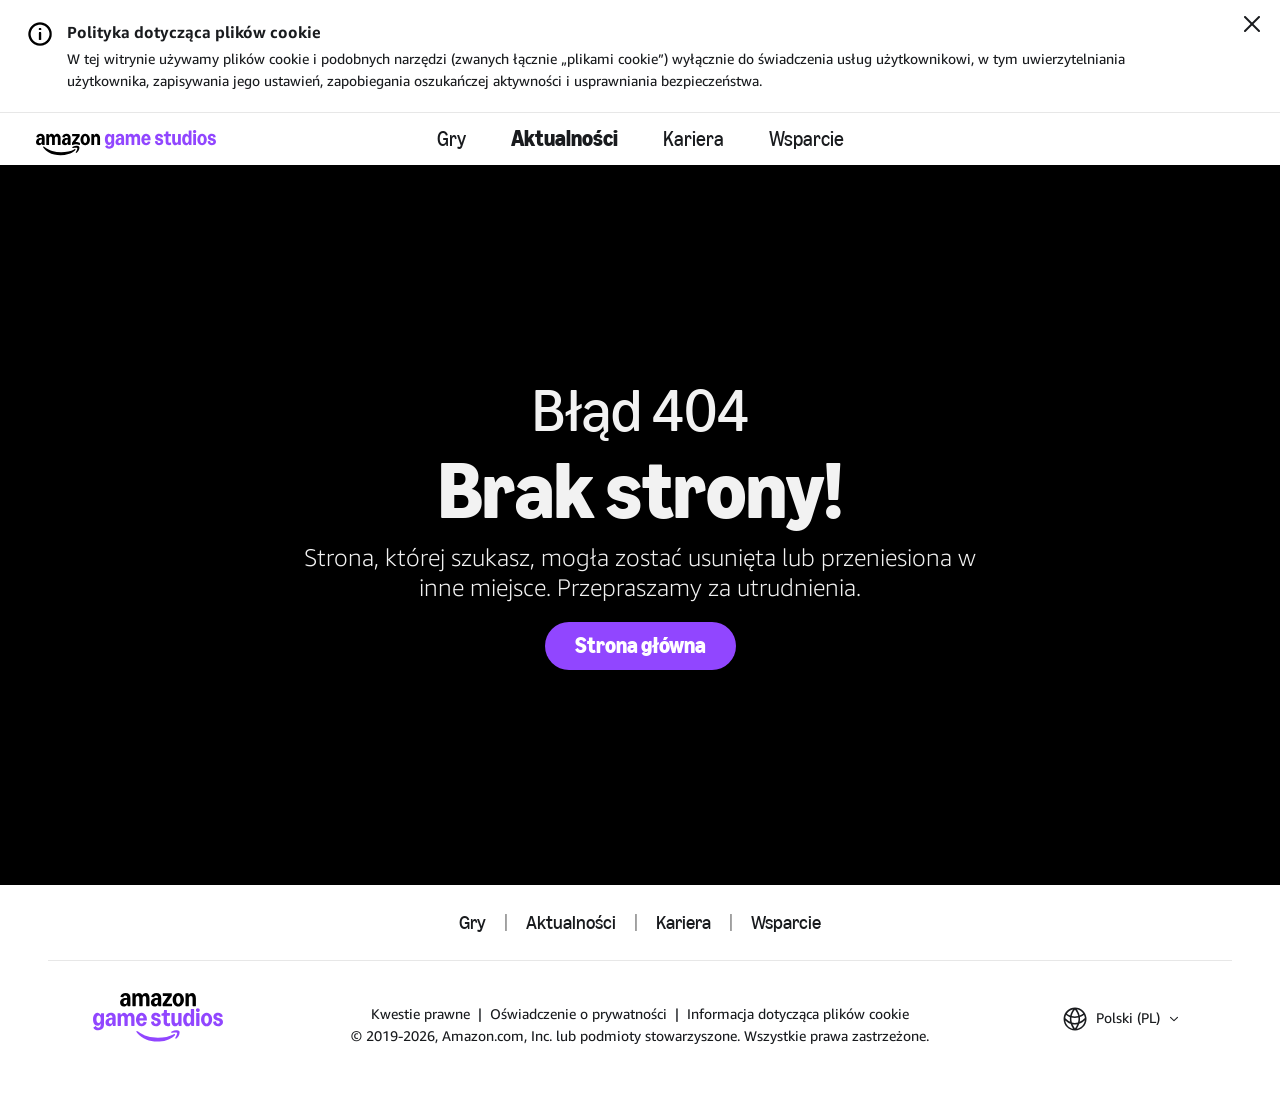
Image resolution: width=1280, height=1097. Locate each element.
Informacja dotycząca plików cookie (798, 1013)
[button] (1120, 1019)
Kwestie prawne (420, 1013)
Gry (451, 139)
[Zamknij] (1252, 26)
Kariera (693, 139)
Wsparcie (806, 139)
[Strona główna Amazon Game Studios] (126, 142)
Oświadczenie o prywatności (578, 1013)
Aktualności (564, 138)
